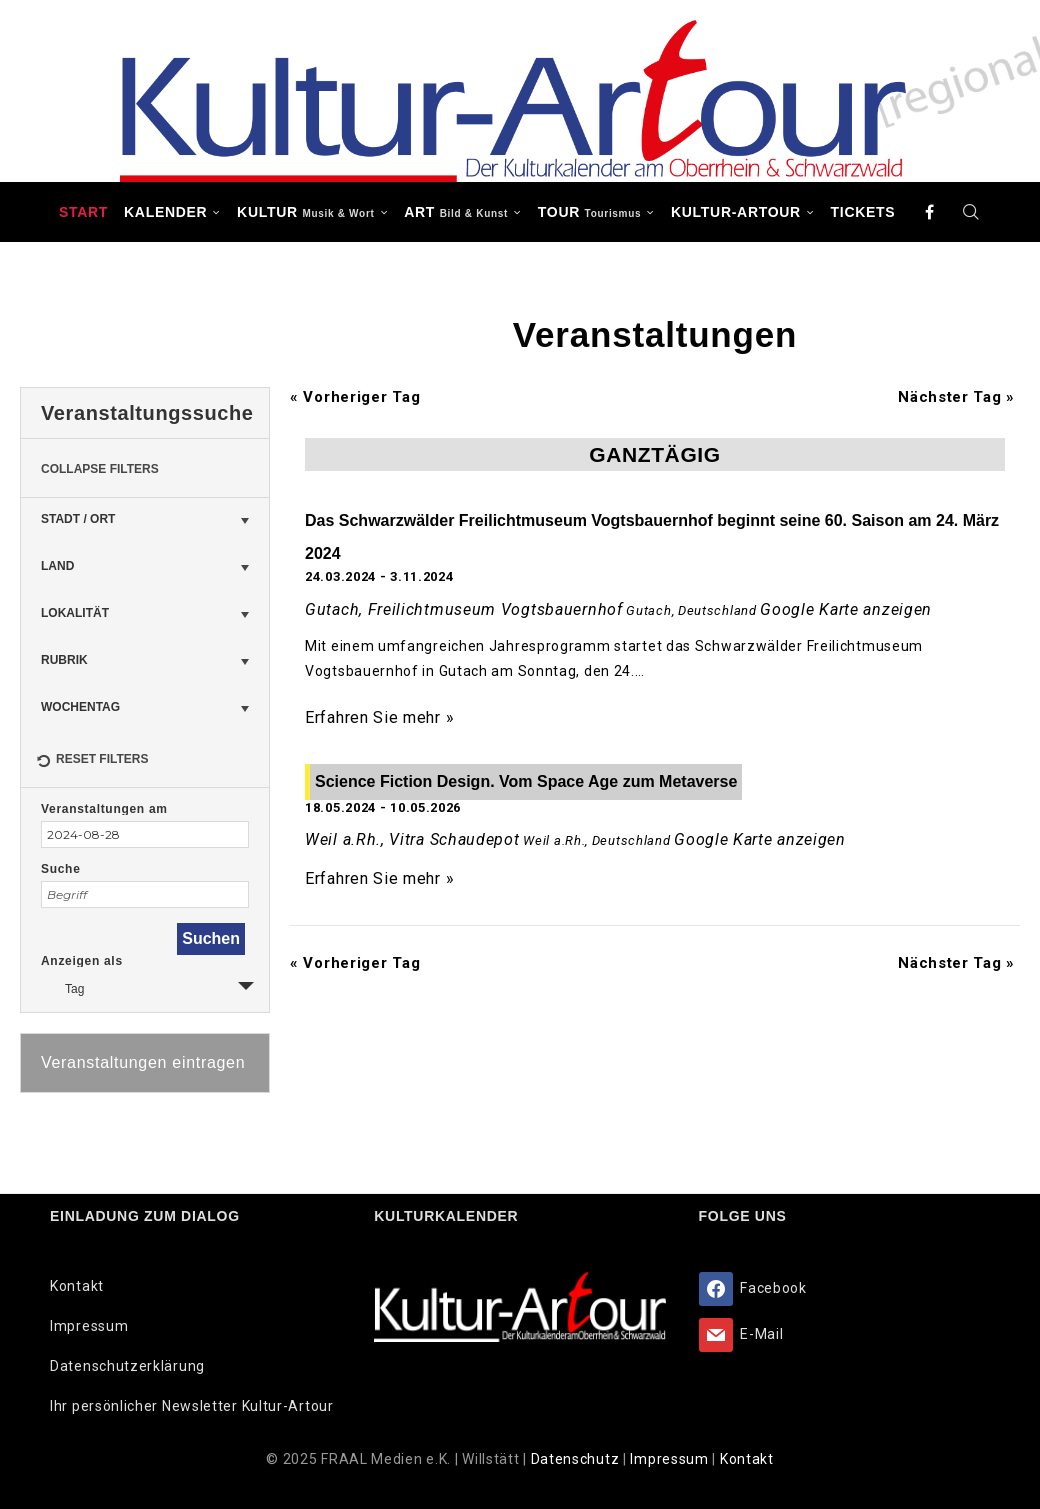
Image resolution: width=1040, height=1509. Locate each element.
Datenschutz (577, 1459)
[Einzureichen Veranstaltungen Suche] (211, 939)
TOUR (590, 212)
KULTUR (305, 212)
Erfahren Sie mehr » (379, 717)
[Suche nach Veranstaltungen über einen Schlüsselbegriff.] (145, 894)
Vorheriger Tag (355, 397)
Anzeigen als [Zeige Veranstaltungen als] (82, 961)
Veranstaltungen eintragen (143, 1062)
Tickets (863, 212)
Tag (62, 986)
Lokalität (75, 613)
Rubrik (64, 660)
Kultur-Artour (736, 212)
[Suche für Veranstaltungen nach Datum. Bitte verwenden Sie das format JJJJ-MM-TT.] (145, 834)
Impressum (89, 1326)
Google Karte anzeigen (846, 609)
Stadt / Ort (78, 519)
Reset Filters (92, 762)
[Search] (971, 212)
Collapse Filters (100, 469)
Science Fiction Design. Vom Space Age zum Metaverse (526, 781)
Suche (61, 869)
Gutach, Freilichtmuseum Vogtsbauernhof (464, 609)
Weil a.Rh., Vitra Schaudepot (412, 839)
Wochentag (80, 707)
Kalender (165, 212)
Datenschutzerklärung (127, 1366)
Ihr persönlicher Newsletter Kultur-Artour (192, 1406)
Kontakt (77, 1286)
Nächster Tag (956, 397)
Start (83, 212)
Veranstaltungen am (104, 809)
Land (57, 566)
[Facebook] (930, 212)
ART (456, 212)
